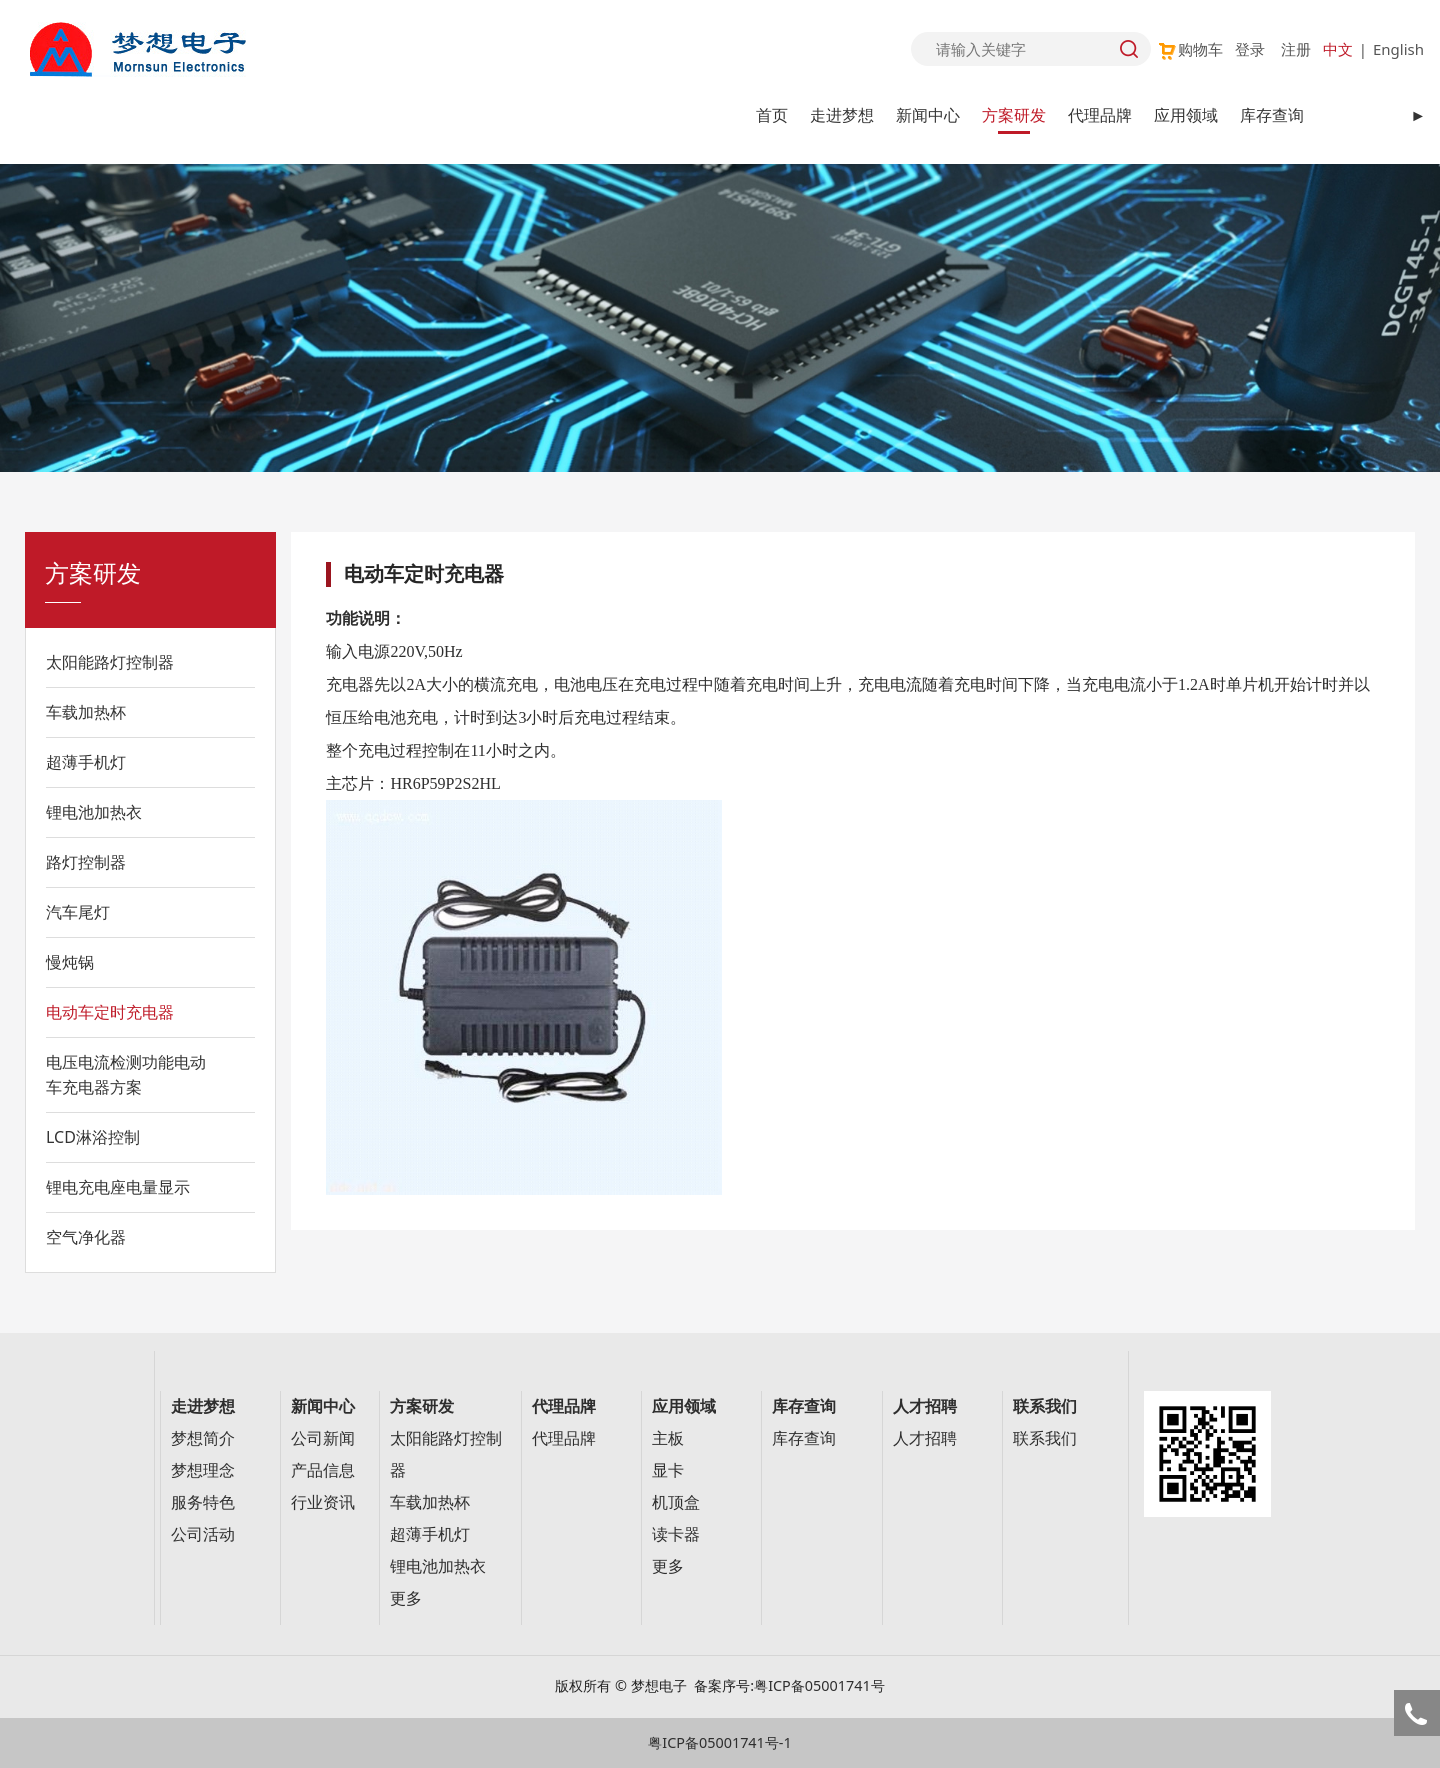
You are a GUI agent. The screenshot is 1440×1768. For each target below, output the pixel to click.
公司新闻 (323, 1438)
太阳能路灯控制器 (110, 662)
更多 (406, 1598)
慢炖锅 (70, 962)
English (1398, 49)
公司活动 (203, 1534)
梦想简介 (203, 1438)
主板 (668, 1438)
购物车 (1190, 49)
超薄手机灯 (86, 762)
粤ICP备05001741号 (819, 1685)
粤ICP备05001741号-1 (719, 1742)
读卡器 (676, 1534)
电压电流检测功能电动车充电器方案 (126, 1074)
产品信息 (323, 1470)
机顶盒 (676, 1502)
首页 (772, 115)
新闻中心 (928, 115)
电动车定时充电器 (110, 1012)
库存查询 (1272, 115)
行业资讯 (323, 1502)
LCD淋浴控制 (93, 1137)
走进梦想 (842, 115)
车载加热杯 (86, 712)
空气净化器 (86, 1237)
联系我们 (1045, 1438)
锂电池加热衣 (94, 812)
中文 (1338, 49)
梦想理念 (203, 1470)
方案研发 (1014, 115)
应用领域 (1186, 115)
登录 (1250, 49)
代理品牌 (1100, 115)
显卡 (668, 1470)
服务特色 (203, 1502)
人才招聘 (925, 1438)
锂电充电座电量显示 (118, 1187)
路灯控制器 (86, 862)
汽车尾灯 (78, 912)
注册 (1296, 49)
